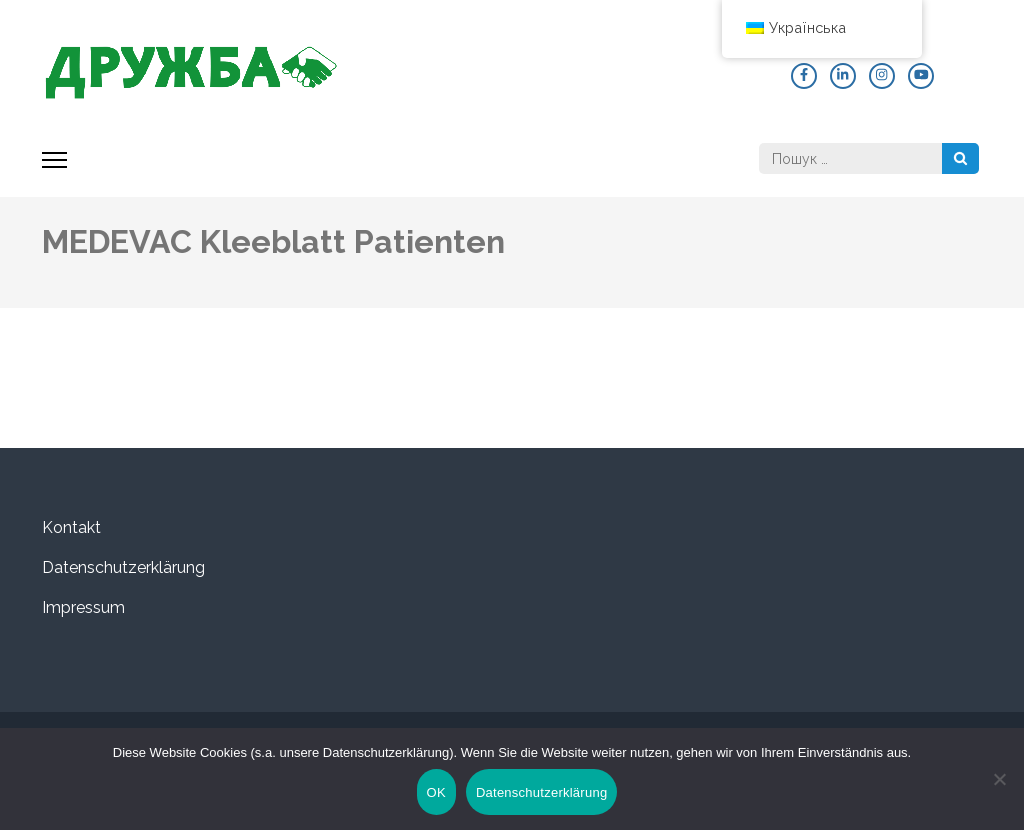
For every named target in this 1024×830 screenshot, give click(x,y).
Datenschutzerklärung (123, 567)
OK (436, 792)
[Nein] (999, 779)
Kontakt (71, 527)
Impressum (83, 607)
